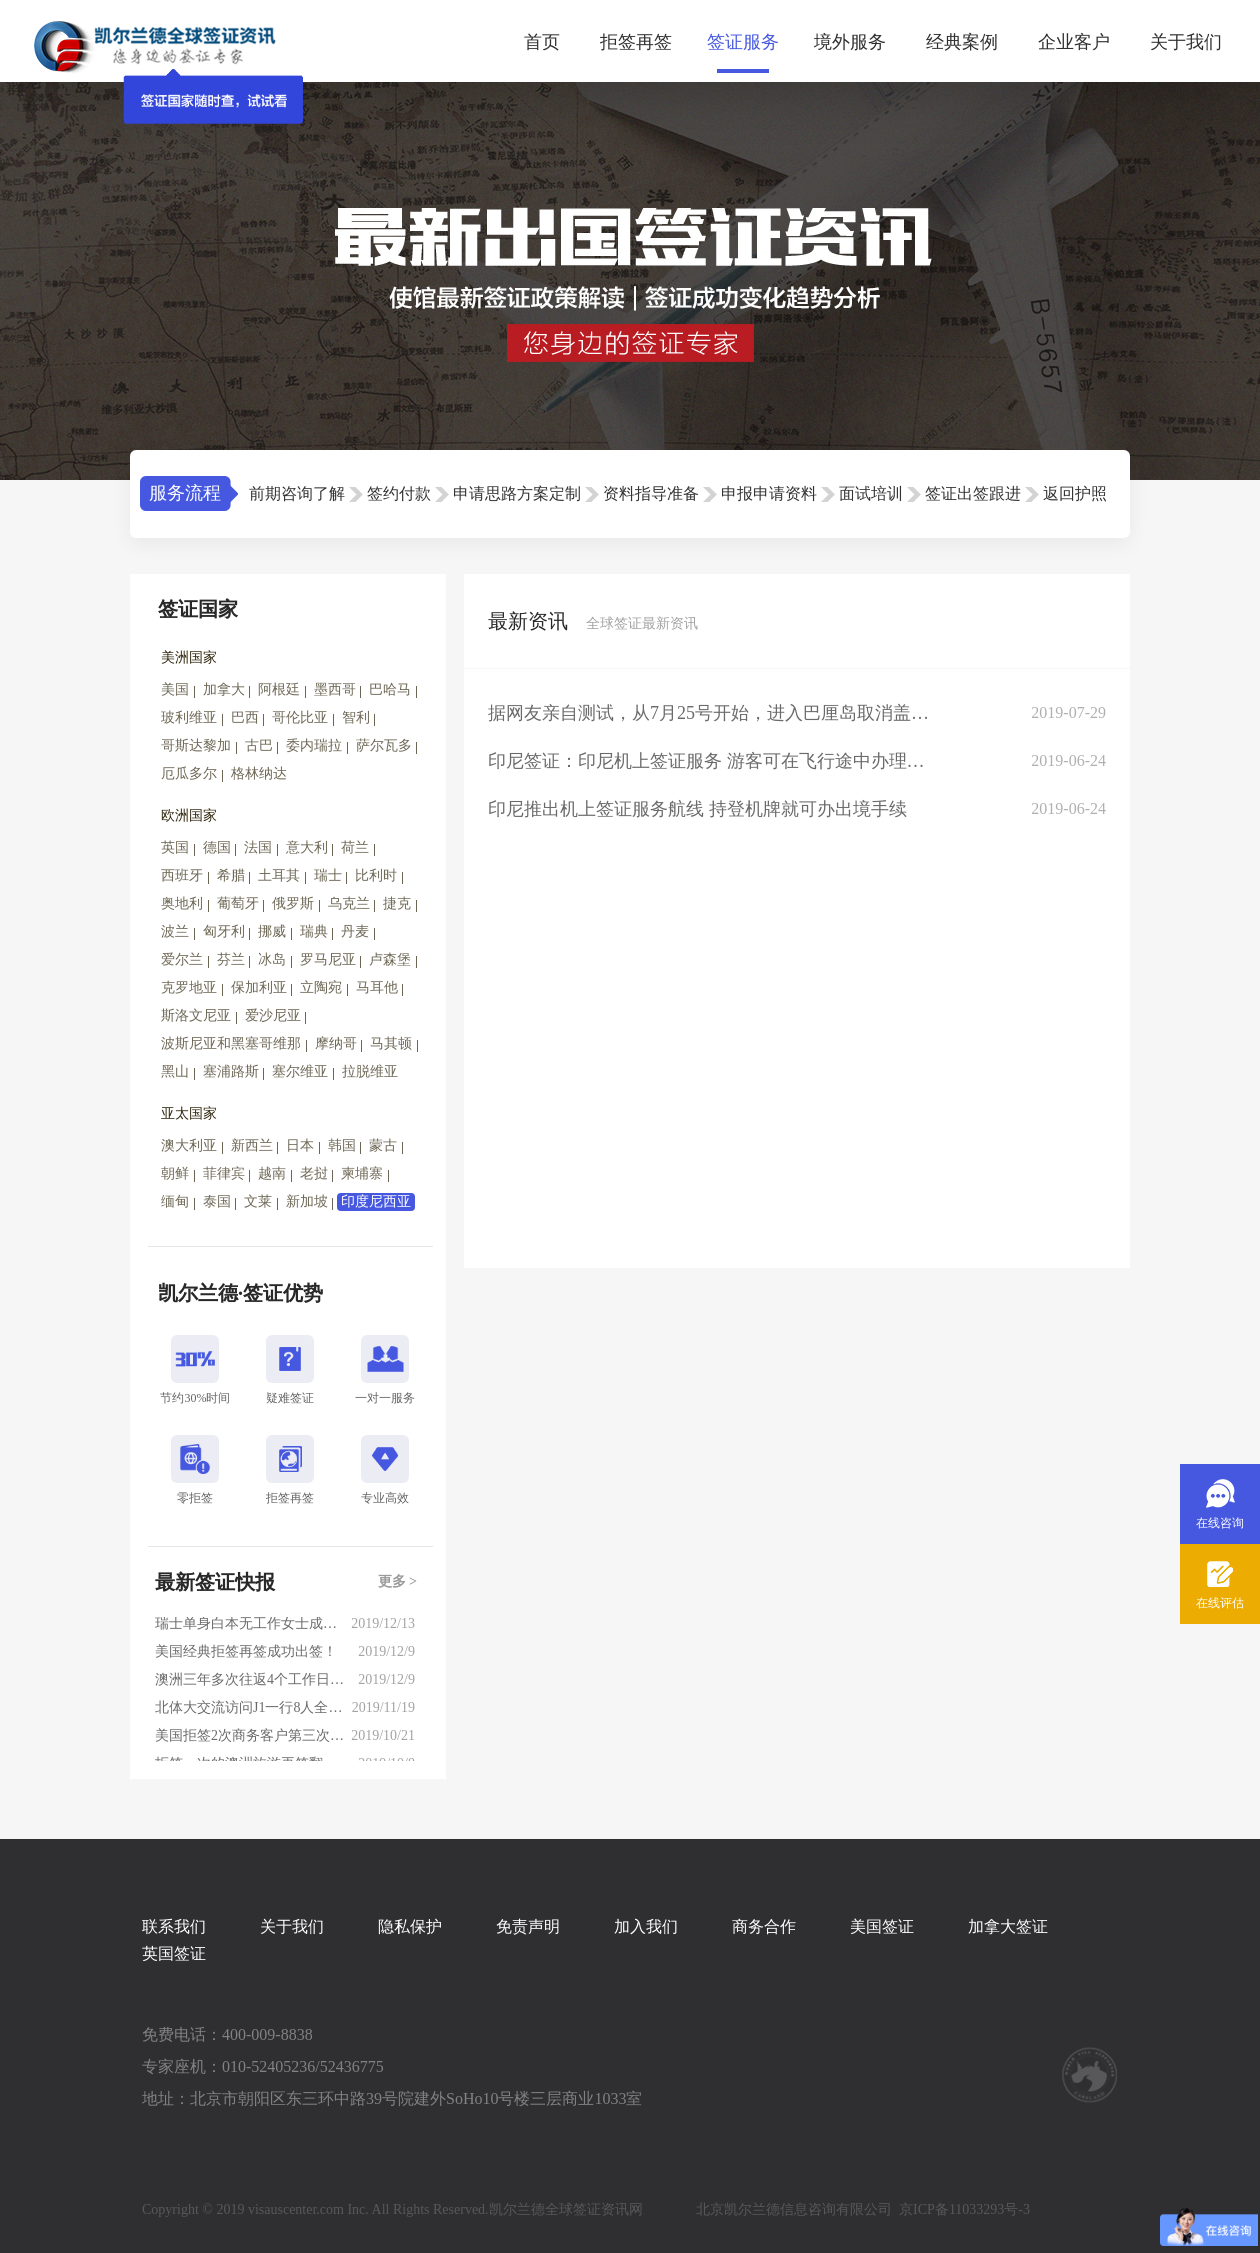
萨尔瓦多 (384, 745)
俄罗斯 (293, 903)
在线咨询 (1220, 1523)
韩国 (342, 1145)
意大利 (307, 847)
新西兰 (252, 1145)
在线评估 (1220, 1603)
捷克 (397, 903)
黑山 (175, 1071)
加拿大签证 (1008, 1926)
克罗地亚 (189, 987)
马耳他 (377, 987)
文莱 (258, 1201)
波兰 (175, 931)
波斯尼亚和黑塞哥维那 (231, 1043)
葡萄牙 (238, 903)
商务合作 (764, 1926)
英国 (175, 847)
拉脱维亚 (370, 1071)
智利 (356, 717)
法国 (258, 847)
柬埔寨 (362, 1173)
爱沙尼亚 (273, 1015)
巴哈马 (390, 689)
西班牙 (182, 875)
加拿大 (224, 689)
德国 (217, 847)
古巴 (259, 745)
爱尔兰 (182, 959)
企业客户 (1074, 42)
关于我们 (1186, 42)
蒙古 (383, 1145)
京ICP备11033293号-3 (964, 2209)
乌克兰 (349, 903)
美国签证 (882, 1926)
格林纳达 (259, 773)
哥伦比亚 (300, 717)
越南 (272, 1173)
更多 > (397, 1581)
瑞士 (328, 875)
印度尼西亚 (376, 1201)
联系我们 (174, 1926)
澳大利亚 (189, 1145)
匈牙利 (224, 931)
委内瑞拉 (314, 745)
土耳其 (279, 875)
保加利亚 (259, 987)
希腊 (231, 875)
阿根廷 (279, 689)
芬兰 (231, 959)
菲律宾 (224, 1173)
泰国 (217, 1201)
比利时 (376, 875)
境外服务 (850, 42)
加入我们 (646, 1926)
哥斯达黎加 (196, 745)
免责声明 (528, 1926)
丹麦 (355, 931)
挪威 (272, 931)
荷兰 (355, 847)
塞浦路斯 (231, 1071)
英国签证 (174, 1953)
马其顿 (391, 1043)
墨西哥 (335, 689)
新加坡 (307, 1201)
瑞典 (314, 931)
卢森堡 (390, 959)
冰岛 (272, 959)
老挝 (314, 1173)
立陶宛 (321, 987)
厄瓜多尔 (189, 773)
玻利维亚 (189, 717)
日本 (300, 1145)
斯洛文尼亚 (196, 1015)
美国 (175, 689)
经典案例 (962, 42)
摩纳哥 (336, 1043)
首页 (542, 42)
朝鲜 (175, 1173)
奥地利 (182, 903)
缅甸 (175, 1201)
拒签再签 (636, 42)
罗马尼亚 (328, 959)
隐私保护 (410, 1926)
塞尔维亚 (300, 1071)
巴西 (245, 717)
